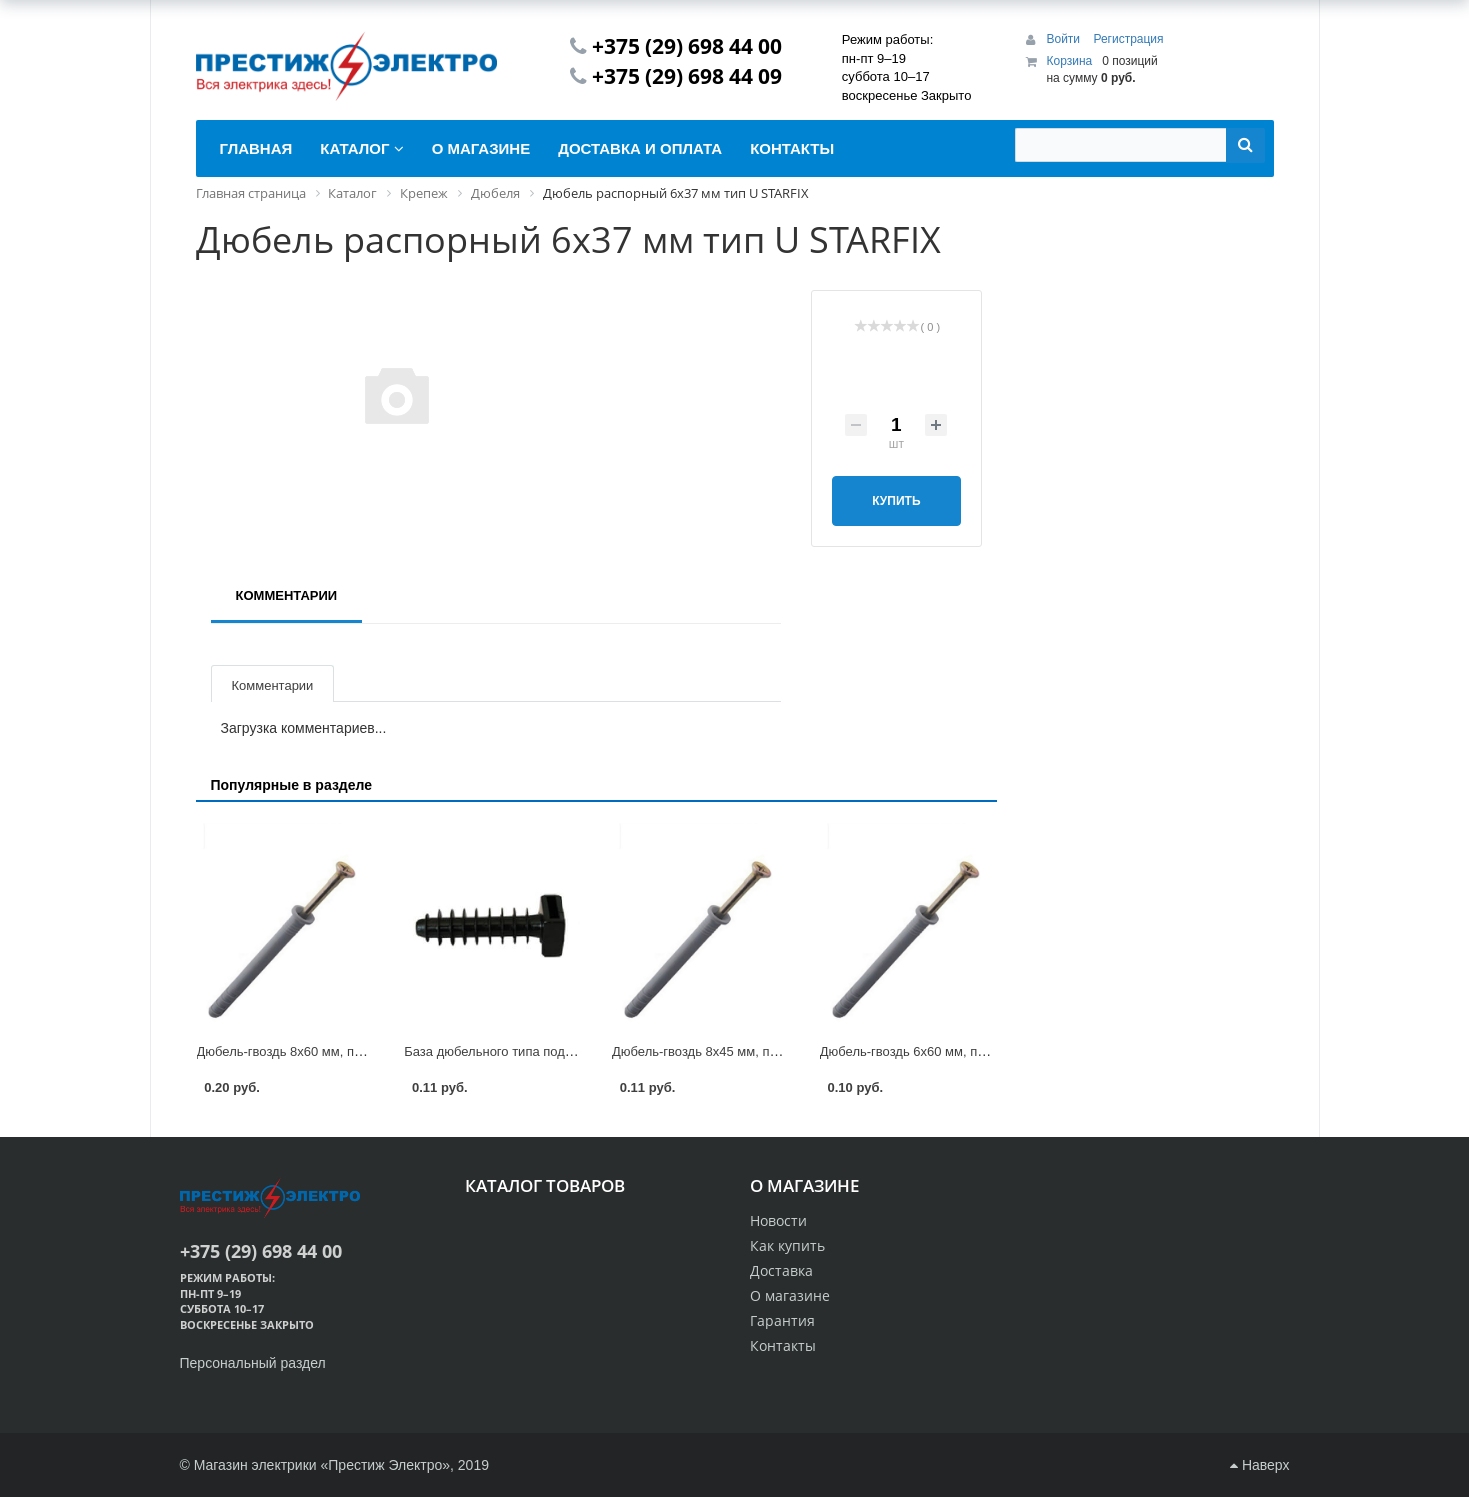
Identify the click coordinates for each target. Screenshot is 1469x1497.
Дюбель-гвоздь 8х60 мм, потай (289, 1051)
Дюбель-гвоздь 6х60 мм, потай (912, 1051)
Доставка (781, 1270)
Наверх (1259, 1465)
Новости (778, 1220)
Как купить (787, 1245)
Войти (1064, 39)
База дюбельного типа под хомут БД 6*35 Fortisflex (557, 1051)
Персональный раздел (253, 1363)
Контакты (783, 1345)
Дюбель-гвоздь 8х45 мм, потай (704, 1051)
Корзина (1069, 61)
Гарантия (782, 1320)
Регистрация (1128, 39)
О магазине (790, 1295)
